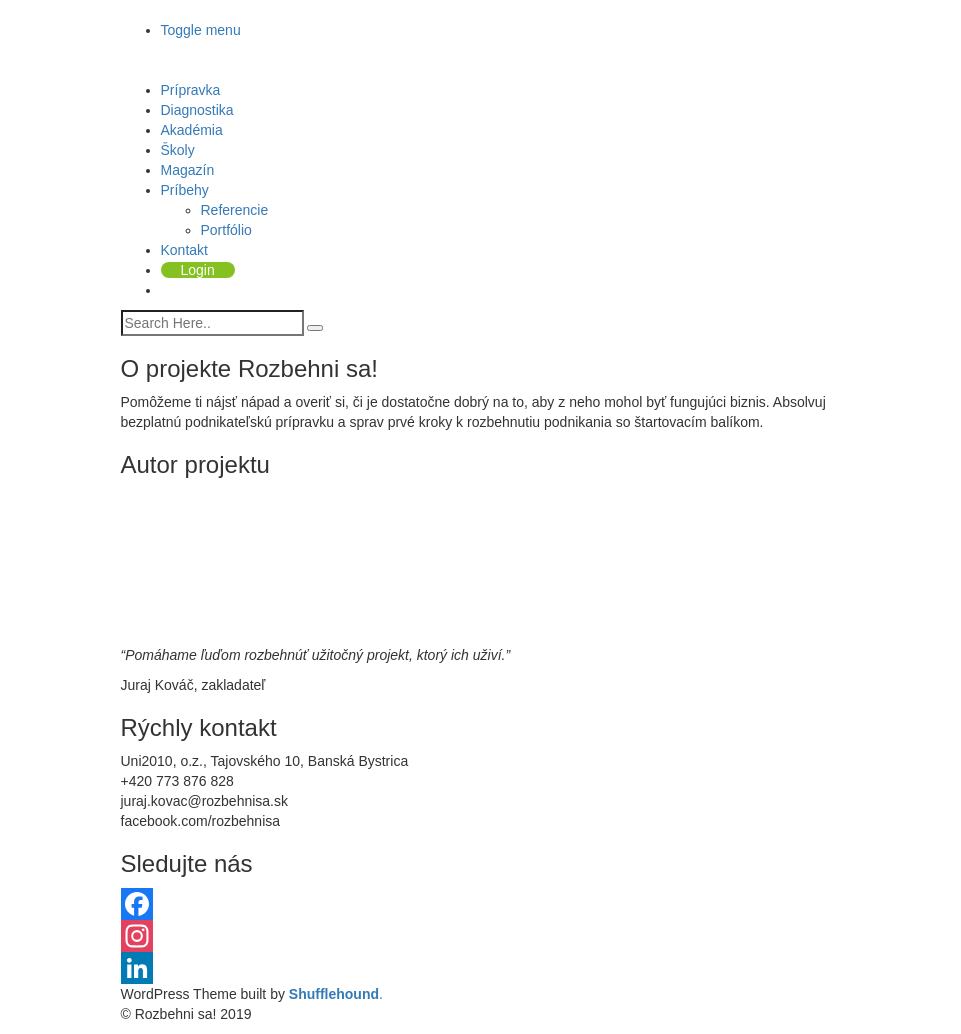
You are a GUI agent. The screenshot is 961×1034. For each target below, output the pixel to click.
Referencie (235, 210)
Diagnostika (197, 110)
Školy (178, 150)
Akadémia (192, 130)
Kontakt (184, 250)
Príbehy (185, 190)
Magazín (188, 170)
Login (198, 270)
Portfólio (226, 230)
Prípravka (191, 90)
